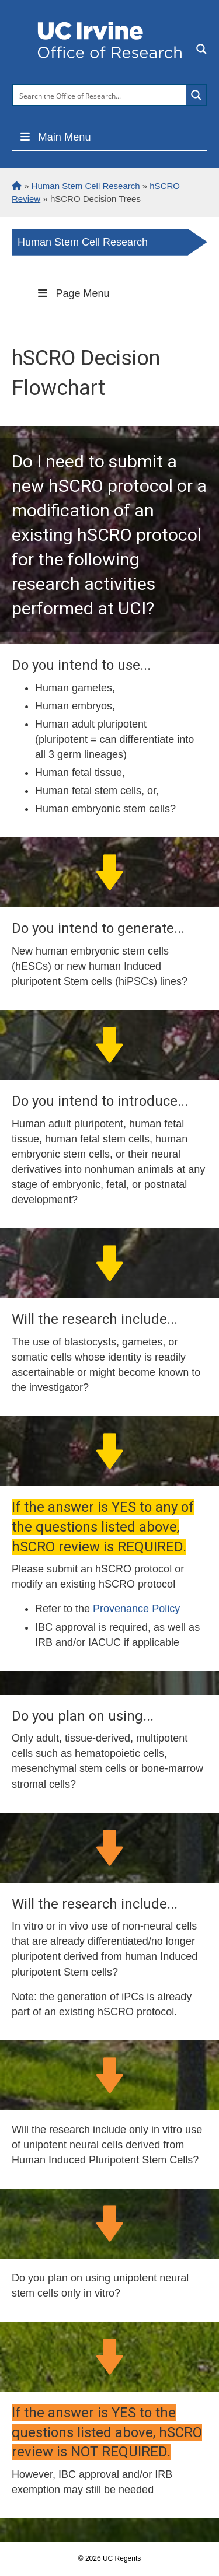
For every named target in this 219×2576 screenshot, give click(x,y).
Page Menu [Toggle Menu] (72, 293)
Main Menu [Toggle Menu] (54, 137)
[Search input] (100, 95)
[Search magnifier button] (196, 95)
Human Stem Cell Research (83, 242)
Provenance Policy (136, 1608)
